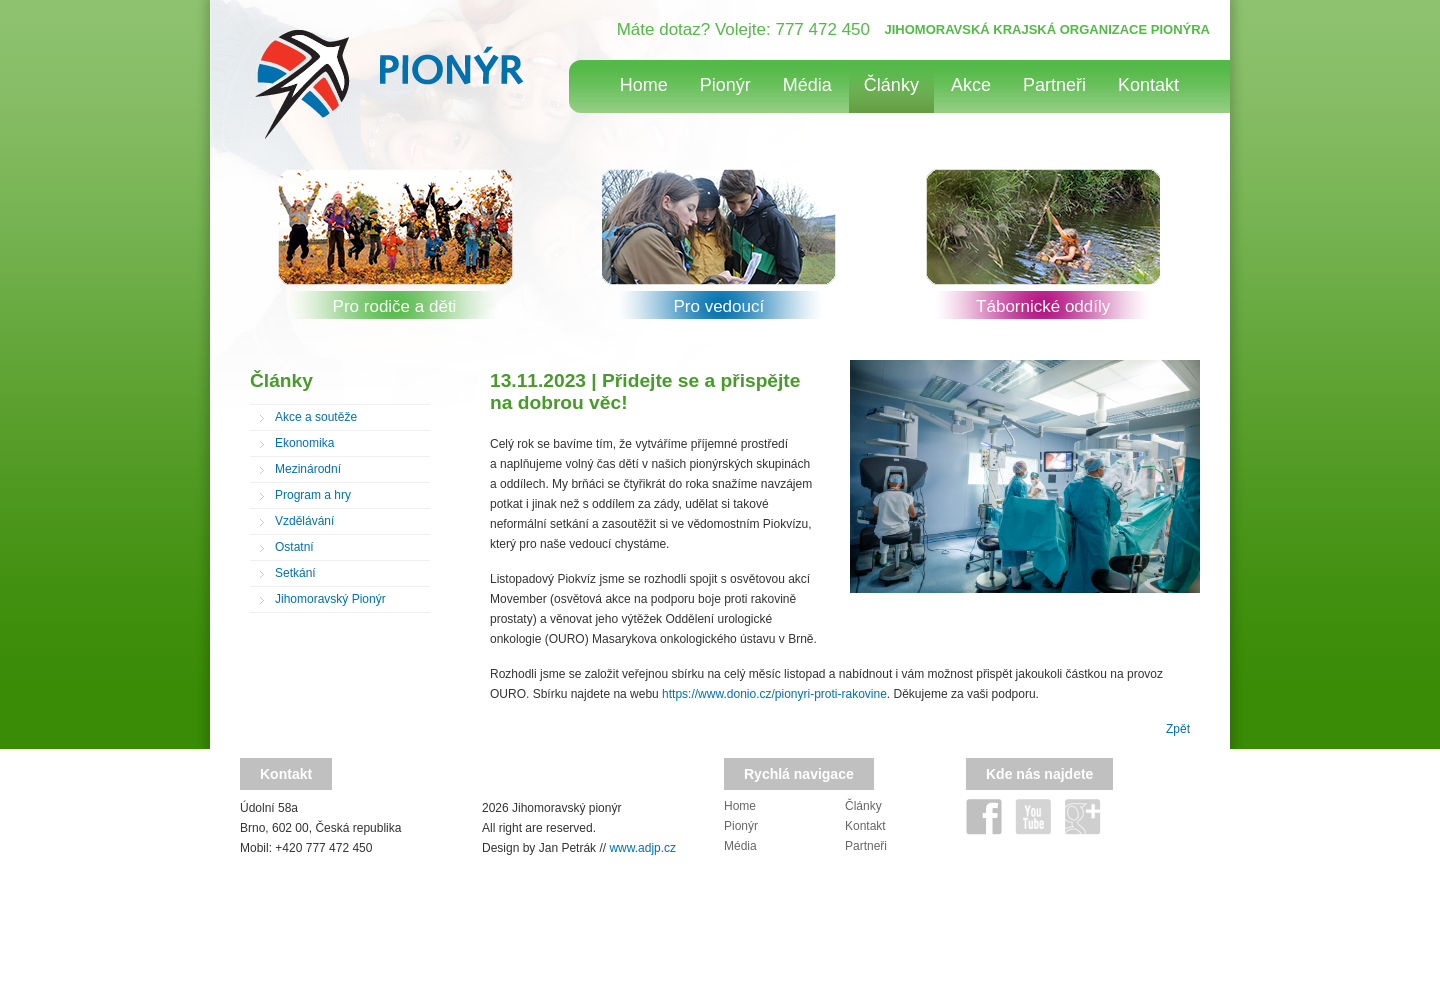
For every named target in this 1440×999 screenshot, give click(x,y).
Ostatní (294, 547)
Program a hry (313, 495)
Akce (971, 85)
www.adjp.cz (642, 848)
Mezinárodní (308, 469)
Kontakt (1148, 85)
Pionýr (725, 85)
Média (807, 85)
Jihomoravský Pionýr (330, 599)
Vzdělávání (304, 521)
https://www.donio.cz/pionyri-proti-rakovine (774, 694)
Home (644, 85)
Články (891, 85)
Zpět (1178, 729)
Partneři (1054, 85)
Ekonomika (304, 443)
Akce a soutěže (316, 417)
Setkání (295, 573)
